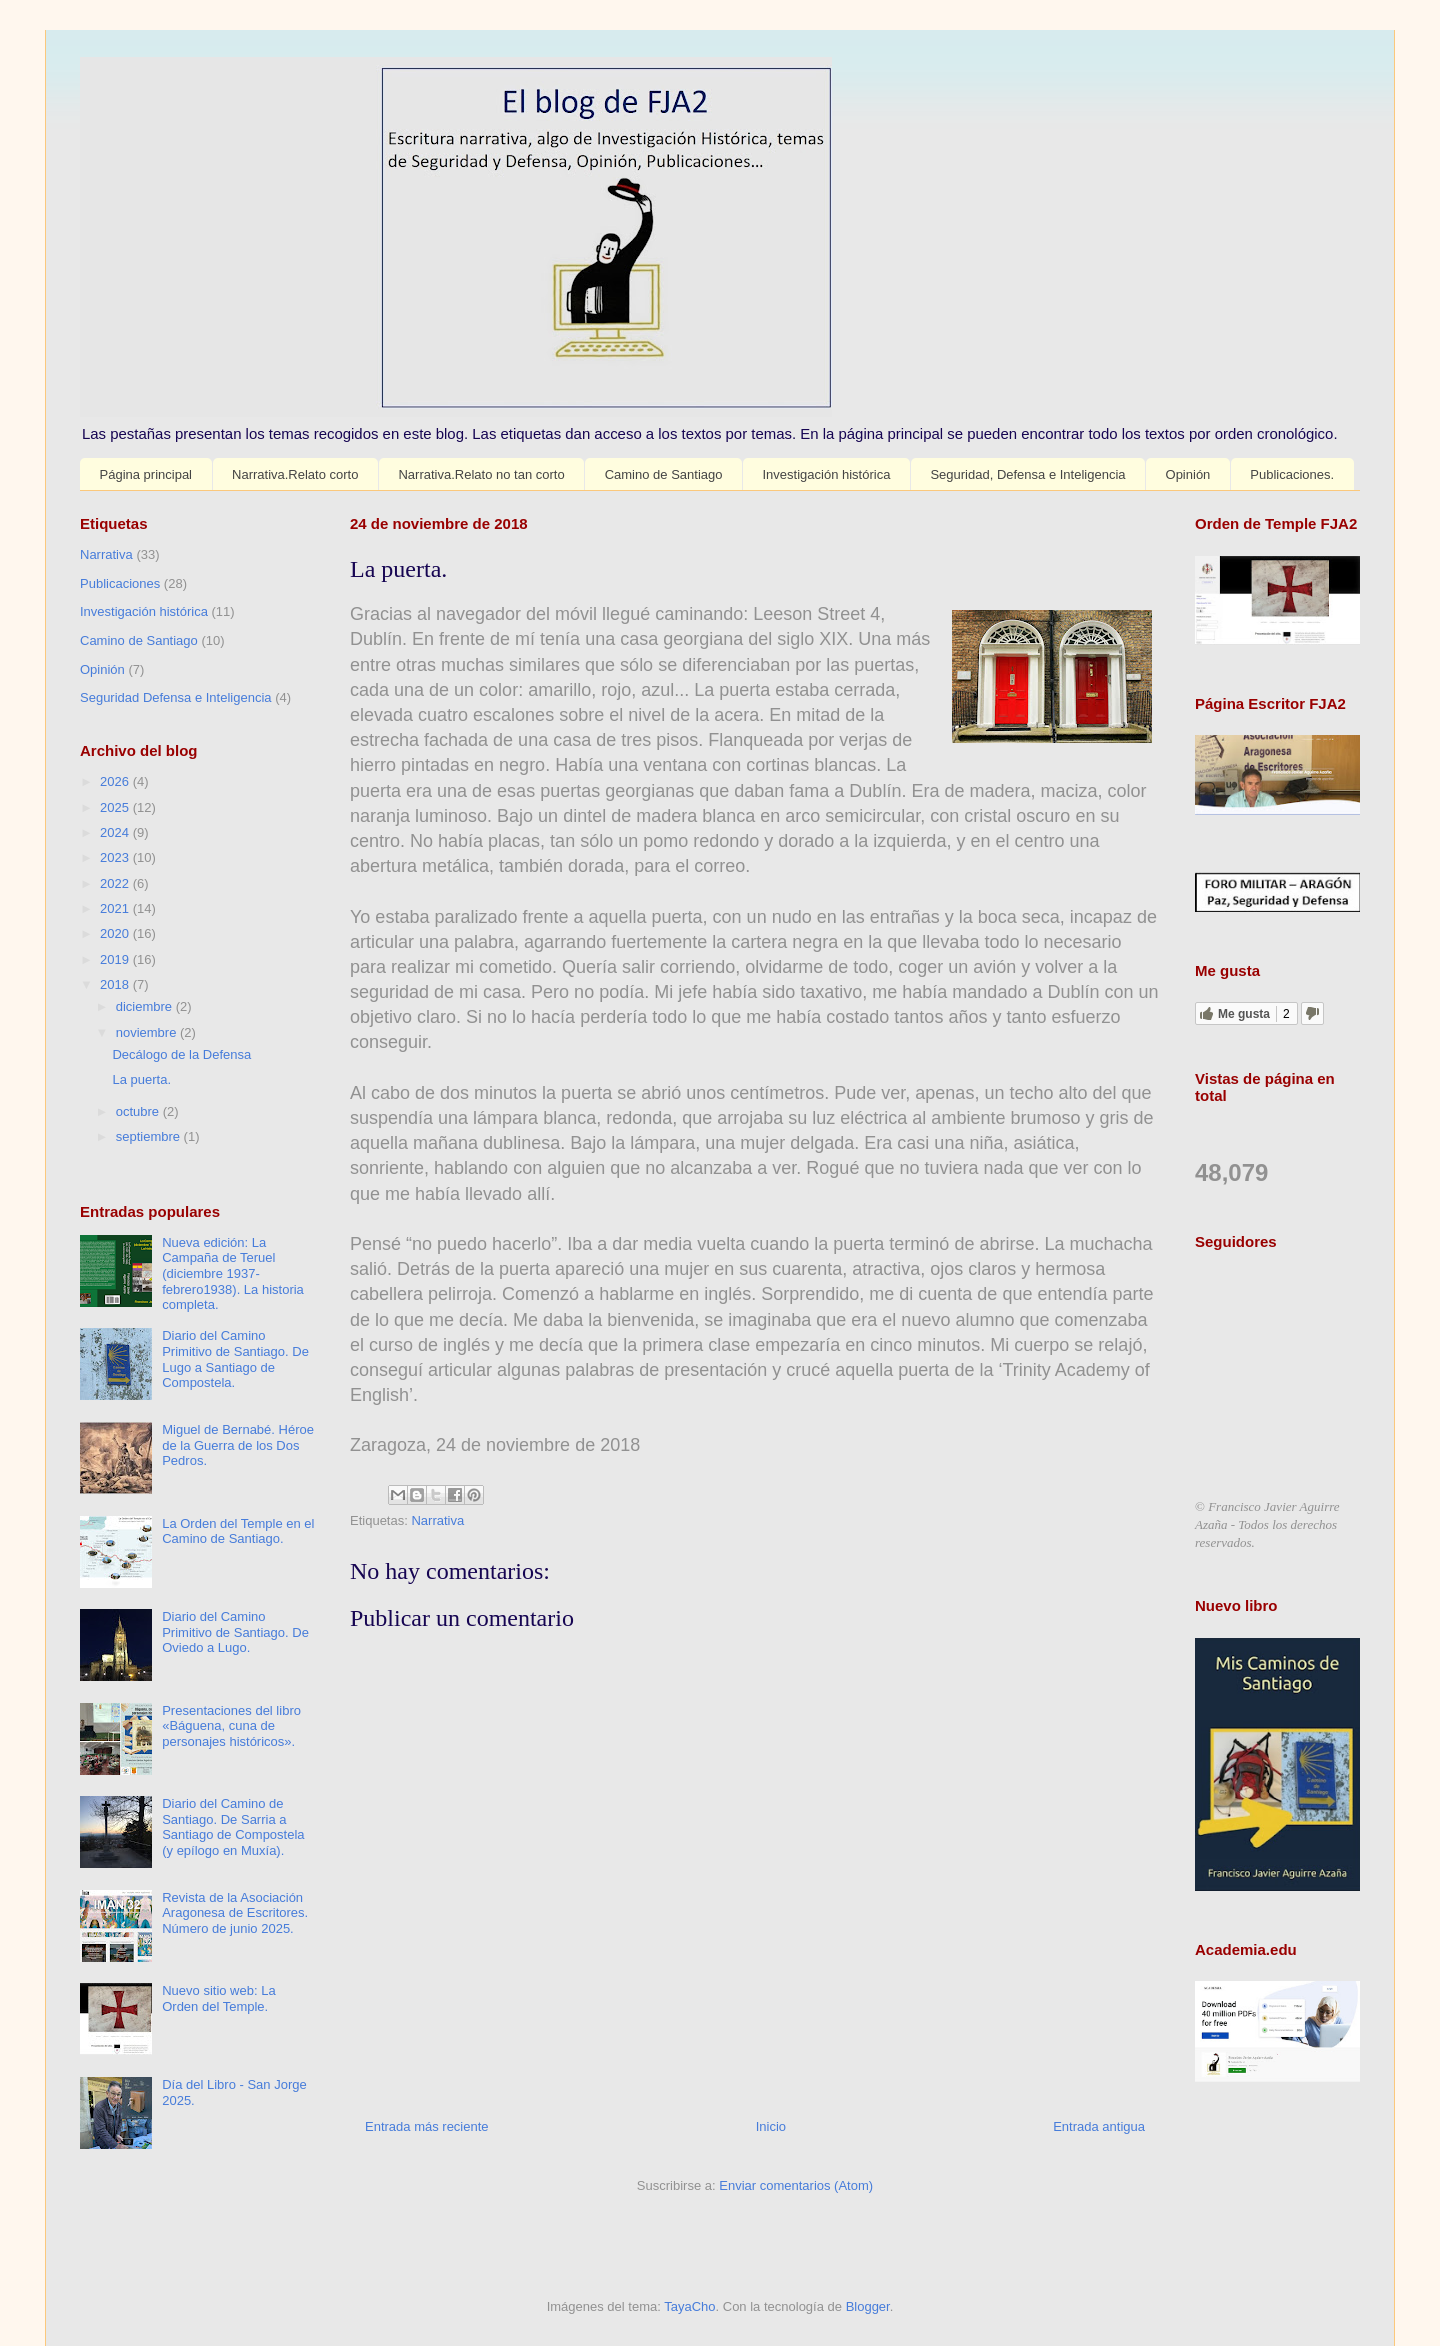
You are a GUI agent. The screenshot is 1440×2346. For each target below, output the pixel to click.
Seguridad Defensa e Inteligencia (176, 697)
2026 (116, 781)
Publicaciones (120, 583)
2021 (116, 908)
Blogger (868, 2306)
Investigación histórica (826, 474)
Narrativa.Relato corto (295, 474)
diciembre (146, 1006)
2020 (116, 933)
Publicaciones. (1292, 474)
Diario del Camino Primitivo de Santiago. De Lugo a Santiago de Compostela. (235, 1359)
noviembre (148, 1032)
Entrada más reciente (427, 2126)
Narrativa (437, 1520)
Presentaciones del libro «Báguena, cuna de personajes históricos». (231, 1726)
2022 (116, 883)
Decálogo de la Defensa (181, 1054)
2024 (116, 832)
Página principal (146, 474)
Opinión (1188, 474)
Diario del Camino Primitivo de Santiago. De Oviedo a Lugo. (235, 1632)
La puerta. (141, 1079)
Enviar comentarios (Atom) (796, 2185)
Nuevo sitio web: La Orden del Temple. (218, 1998)
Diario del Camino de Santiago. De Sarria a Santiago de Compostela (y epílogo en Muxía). (233, 1827)
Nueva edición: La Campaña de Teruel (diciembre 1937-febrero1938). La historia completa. (233, 1273)
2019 (116, 959)
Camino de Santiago (664, 474)
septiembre (150, 1136)
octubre (139, 1111)
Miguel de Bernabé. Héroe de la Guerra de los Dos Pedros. (238, 1445)
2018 (116, 984)
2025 (116, 807)
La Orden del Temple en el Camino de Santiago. (238, 1531)
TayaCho (689, 2306)
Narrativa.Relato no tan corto (481, 474)
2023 (116, 857)
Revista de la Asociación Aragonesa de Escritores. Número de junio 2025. (235, 1913)
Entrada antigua (1099, 2126)
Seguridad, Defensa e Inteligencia (1027, 474)
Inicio (771, 2126)
